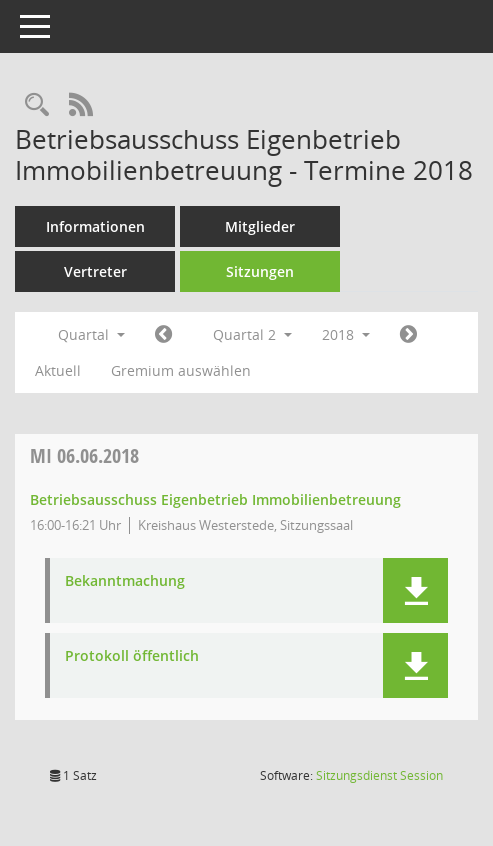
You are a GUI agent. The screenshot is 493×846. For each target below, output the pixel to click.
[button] (415, 590)
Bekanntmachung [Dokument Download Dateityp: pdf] (125, 581)
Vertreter (95, 271)
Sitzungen (260, 271)
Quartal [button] (91, 334)
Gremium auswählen (181, 370)
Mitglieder (260, 226)
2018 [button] (346, 334)
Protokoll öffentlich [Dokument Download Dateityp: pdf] (132, 656)
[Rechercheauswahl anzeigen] (37, 105)
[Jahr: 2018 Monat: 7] (408, 335)
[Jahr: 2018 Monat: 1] (163, 335)
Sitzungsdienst (379, 775)
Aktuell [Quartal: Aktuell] (58, 370)
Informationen (95, 226)
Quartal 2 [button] (252, 334)
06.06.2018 (84, 455)
